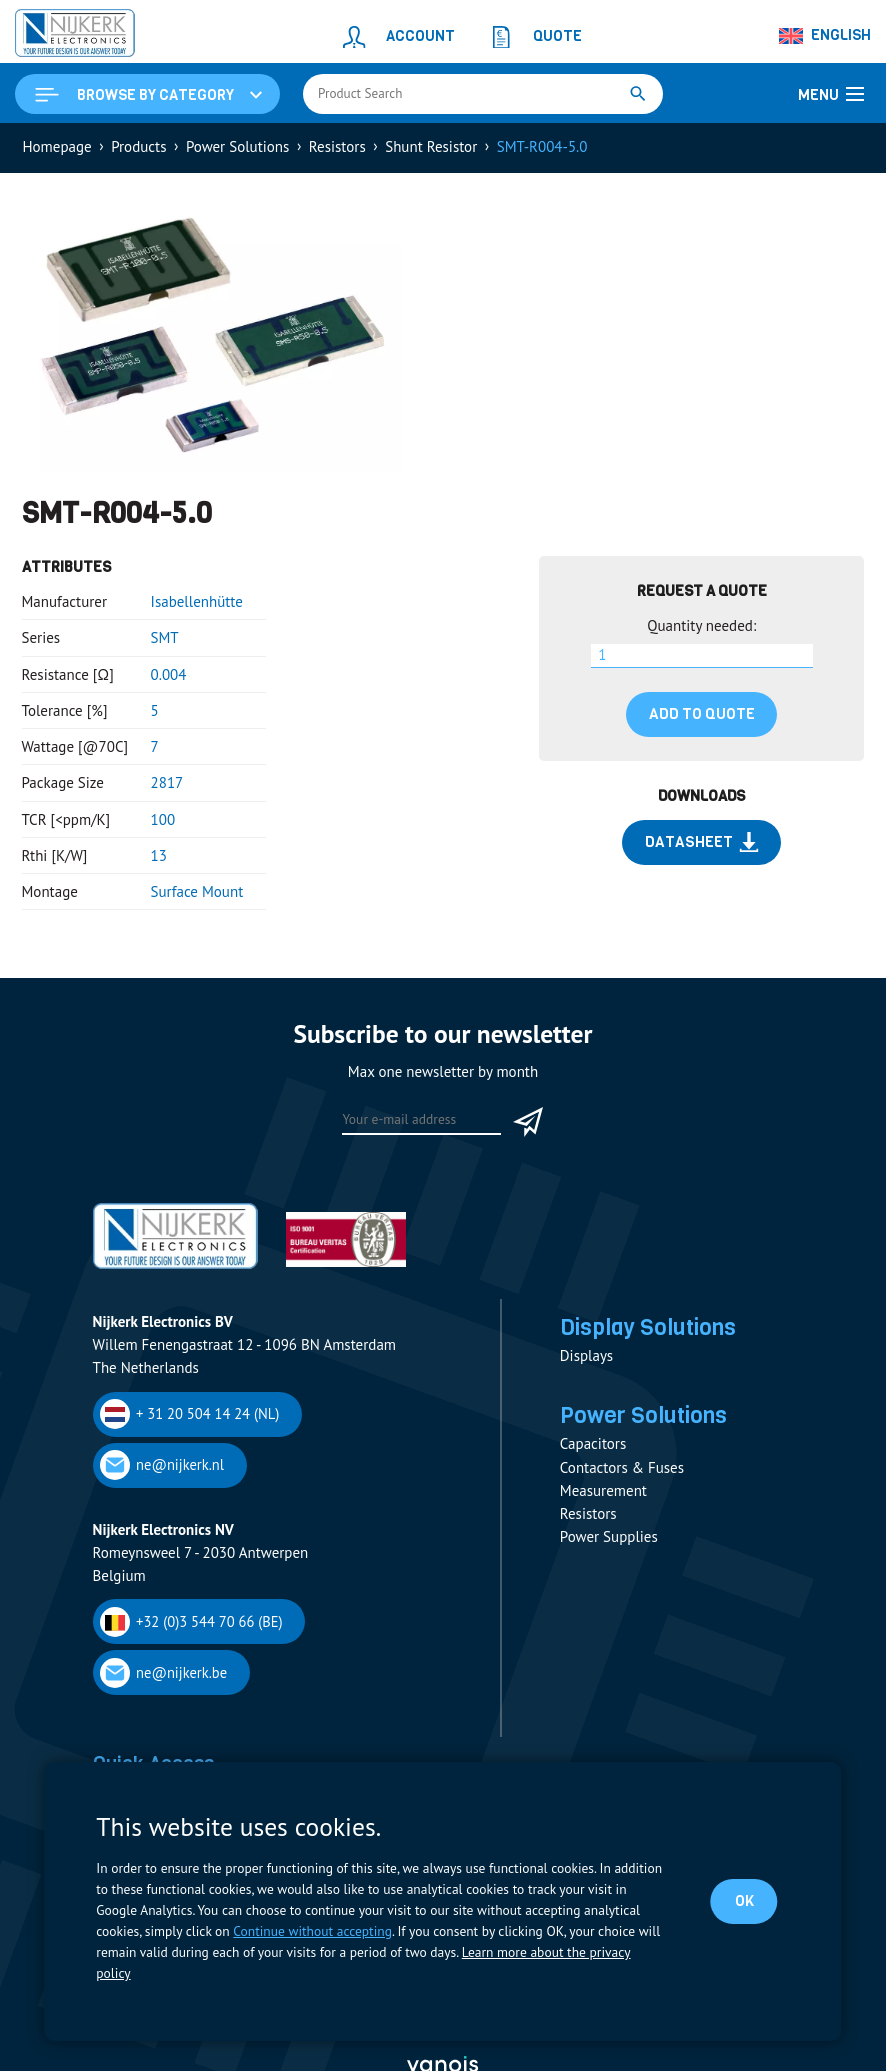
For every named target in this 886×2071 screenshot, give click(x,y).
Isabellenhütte (197, 601)
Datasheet (702, 842)
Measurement (603, 1490)
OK (744, 1901)
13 (159, 855)
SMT (165, 637)
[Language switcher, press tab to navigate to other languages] (826, 36)
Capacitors (593, 1444)
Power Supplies (609, 1537)
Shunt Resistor (431, 146)
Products (138, 146)
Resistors (337, 146)
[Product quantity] (702, 656)
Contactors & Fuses (622, 1467)
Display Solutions (648, 1327)
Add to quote (702, 714)
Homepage (57, 146)
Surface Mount (197, 891)
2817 (167, 782)
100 (163, 819)
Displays (586, 1356)
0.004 (169, 674)
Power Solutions (237, 146)
